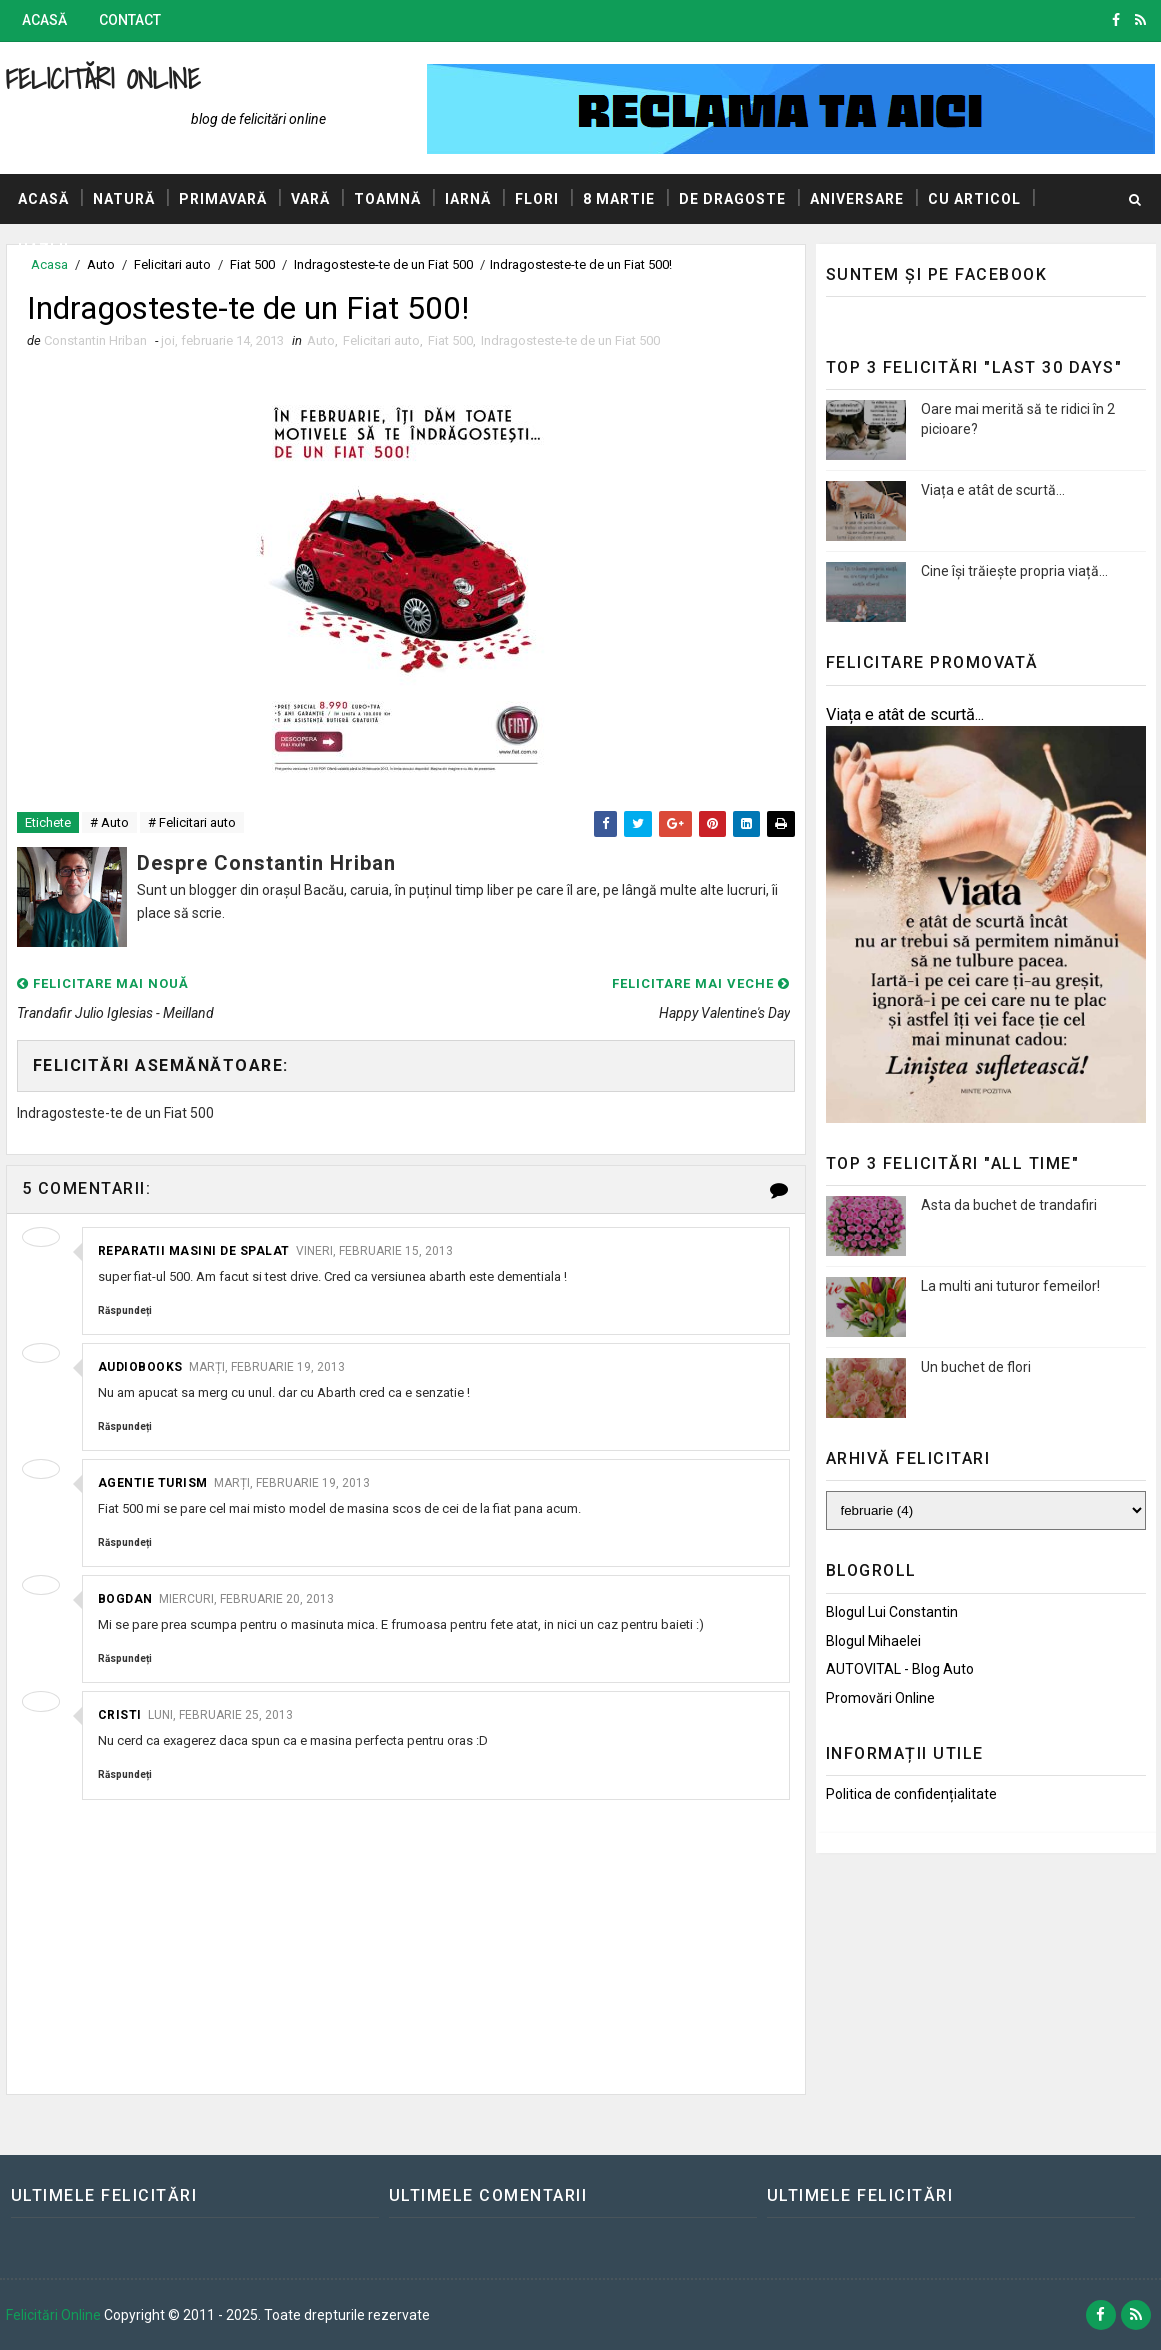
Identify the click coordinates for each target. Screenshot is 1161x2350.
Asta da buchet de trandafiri (1009, 1205)
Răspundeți (125, 1310)
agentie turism (153, 1483)
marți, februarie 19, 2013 (267, 1367)
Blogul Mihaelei (873, 1641)
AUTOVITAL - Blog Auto (900, 1669)
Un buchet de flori (976, 1367)
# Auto (109, 822)
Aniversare (857, 199)
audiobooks (140, 1367)
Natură (124, 199)
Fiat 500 (450, 340)
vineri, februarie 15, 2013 (374, 1251)
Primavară (223, 199)
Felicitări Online (103, 78)
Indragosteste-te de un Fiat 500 (570, 340)
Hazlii (43, 249)
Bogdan (125, 1599)
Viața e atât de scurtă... (993, 490)
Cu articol (974, 199)
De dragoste (732, 199)
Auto (321, 340)
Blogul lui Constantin (892, 1612)
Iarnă (468, 199)
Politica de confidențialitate (911, 1794)
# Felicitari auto (192, 822)
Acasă (44, 20)
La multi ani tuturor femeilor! (1010, 1286)
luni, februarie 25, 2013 (220, 1715)
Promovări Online (880, 1698)
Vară (310, 199)
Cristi (120, 1715)
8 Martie (619, 199)
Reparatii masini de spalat (194, 1251)
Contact (130, 20)
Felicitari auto (381, 340)
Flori (537, 199)
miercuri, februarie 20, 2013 (246, 1599)
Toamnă (387, 199)
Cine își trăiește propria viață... (1014, 571)
